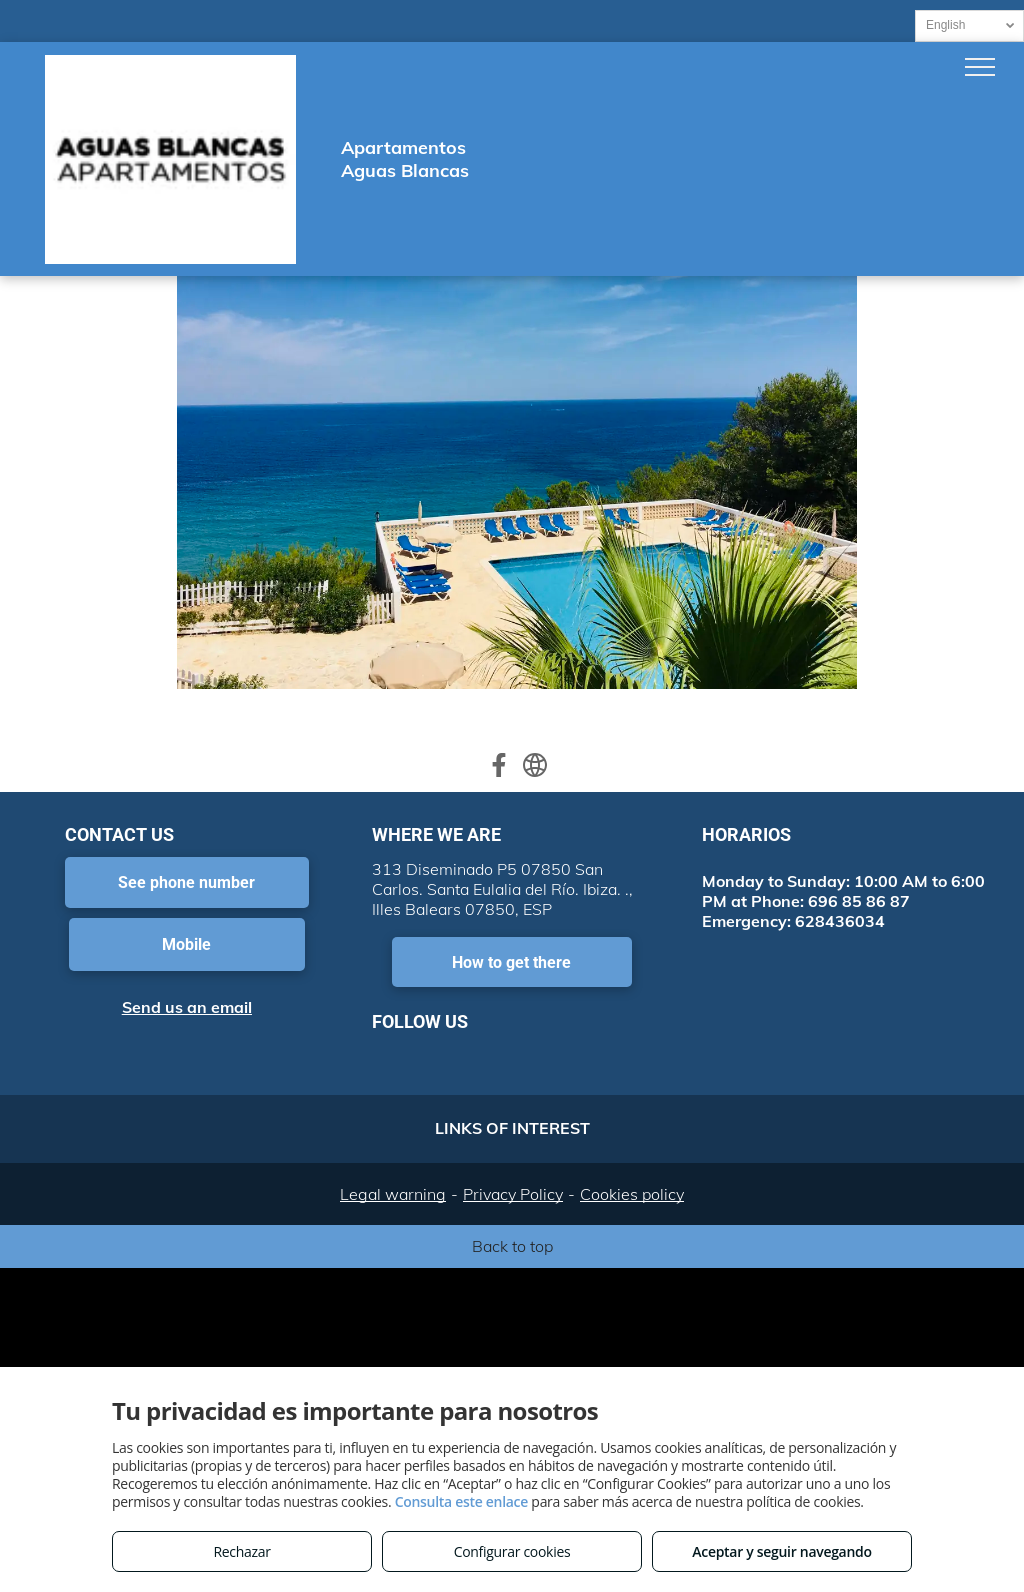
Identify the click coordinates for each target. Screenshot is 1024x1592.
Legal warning (393, 1194)
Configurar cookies (512, 1551)
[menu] (980, 67)
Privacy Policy (513, 1194)
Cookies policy (632, 1194)
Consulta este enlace (461, 1501)
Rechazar (241, 1551)
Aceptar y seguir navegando (781, 1551)
